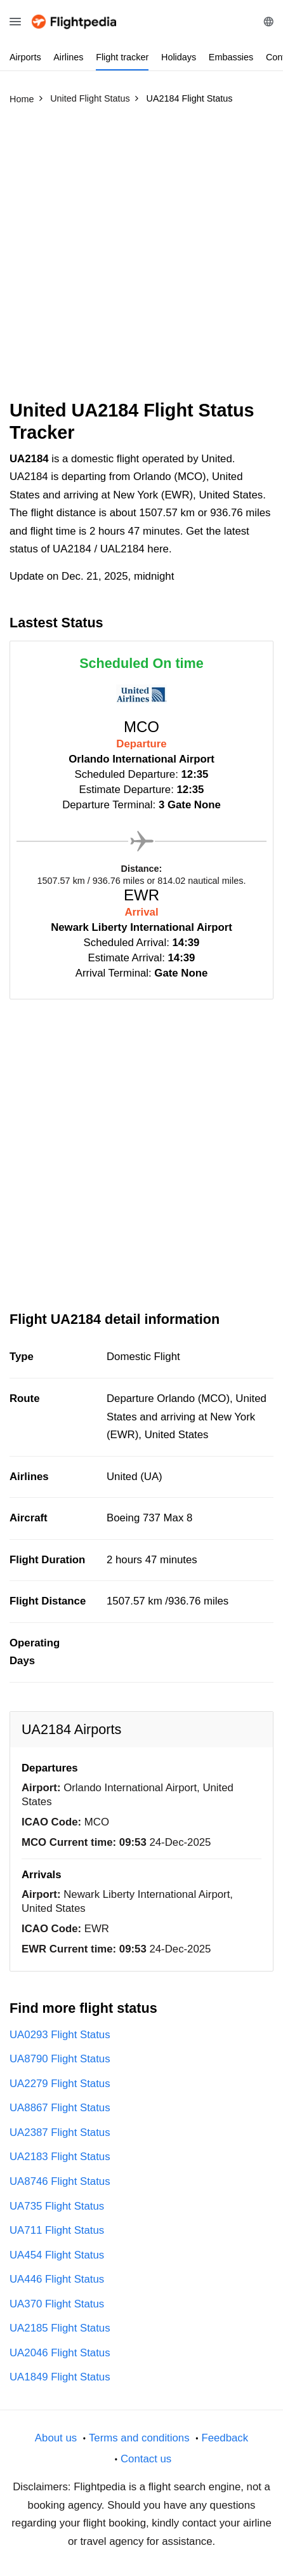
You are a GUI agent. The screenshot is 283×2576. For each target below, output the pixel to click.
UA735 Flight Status (57, 2206)
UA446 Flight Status (57, 2279)
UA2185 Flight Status (60, 2328)
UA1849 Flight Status (60, 2377)
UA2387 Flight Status (60, 2132)
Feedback (224, 2438)
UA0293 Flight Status (60, 2035)
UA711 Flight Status (57, 2230)
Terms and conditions (139, 2438)
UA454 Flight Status (57, 2255)
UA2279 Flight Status (60, 2084)
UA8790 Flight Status (60, 2059)
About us (56, 2438)
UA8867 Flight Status (60, 2108)
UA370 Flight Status (57, 2304)
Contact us (146, 2459)
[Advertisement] (141, 257)
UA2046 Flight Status (60, 2353)
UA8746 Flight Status (60, 2181)
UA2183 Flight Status (60, 2157)
